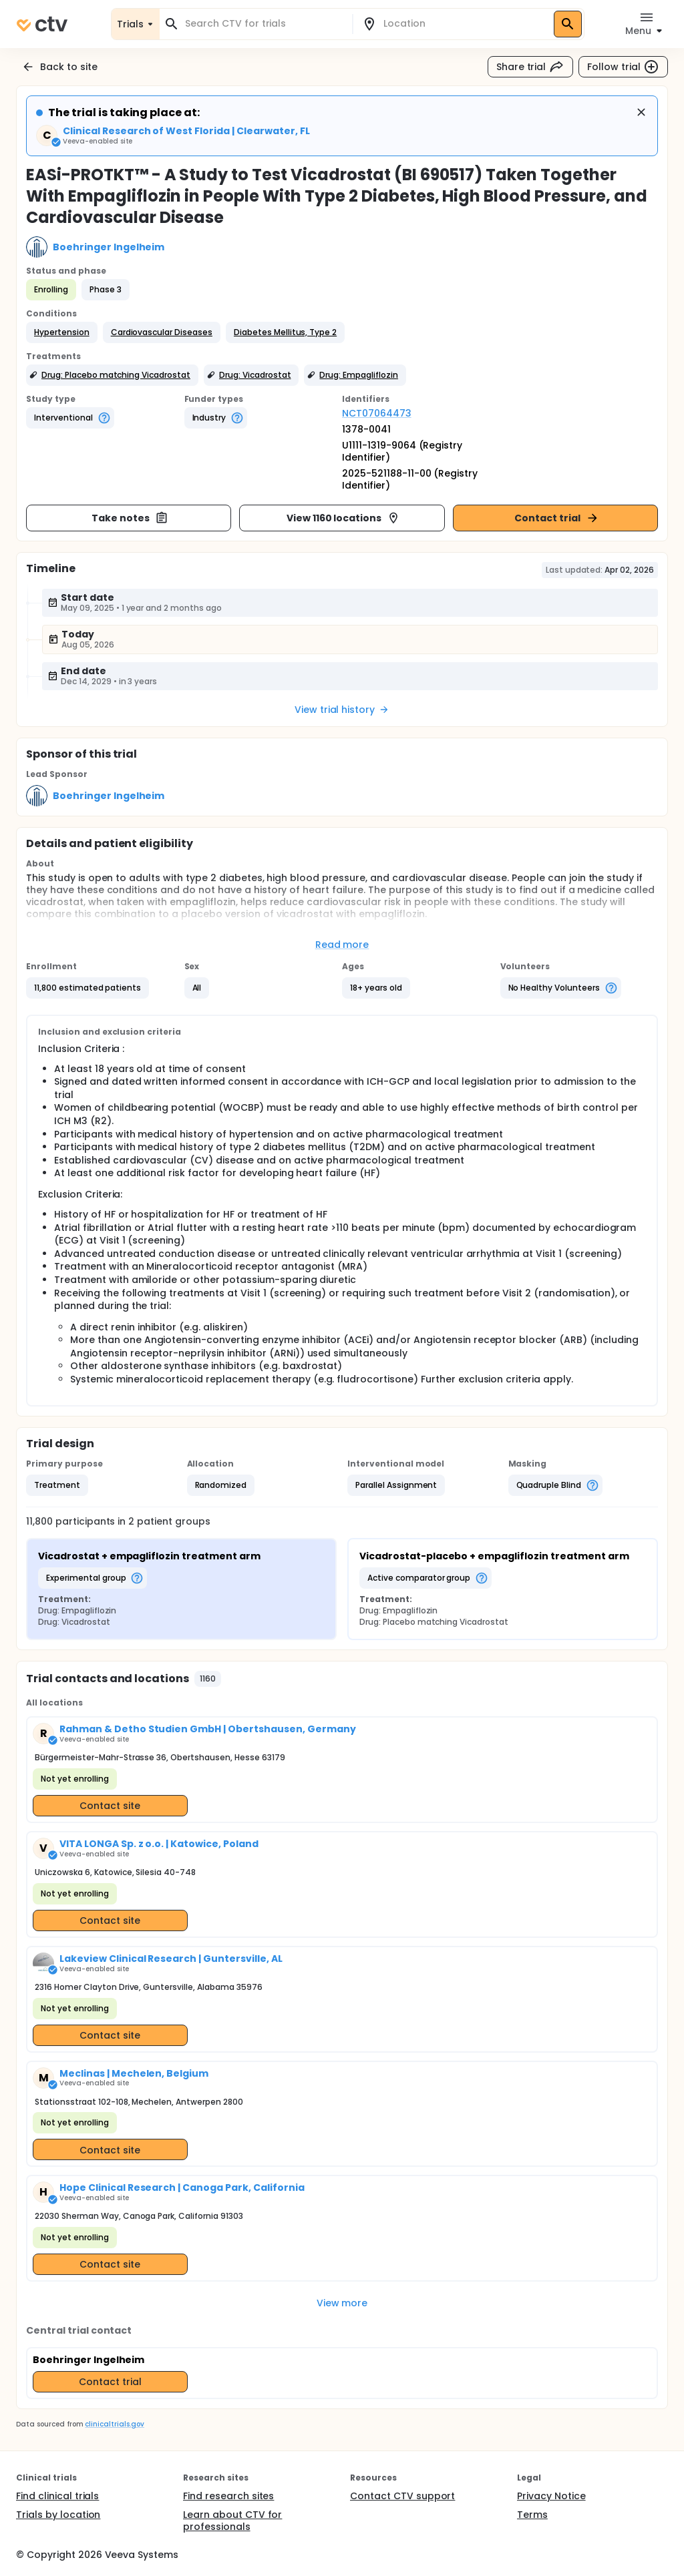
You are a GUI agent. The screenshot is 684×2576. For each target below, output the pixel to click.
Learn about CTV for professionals (232, 2521)
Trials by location (58, 2515)
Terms (532, 2515)
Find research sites (228, 2496)
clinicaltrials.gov (114, 2424)
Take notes (130, 518)
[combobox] (264, 23)
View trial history (342, 709)
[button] (62, 332)
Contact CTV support (402, 2496)
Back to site (59, 66)
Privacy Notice (551, 2496)
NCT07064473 (376, 413)
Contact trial (556, 518)
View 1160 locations (343, 518)
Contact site (109, 1805)
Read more (342, 945)
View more (342, 2303)
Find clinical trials (57, 2496)
